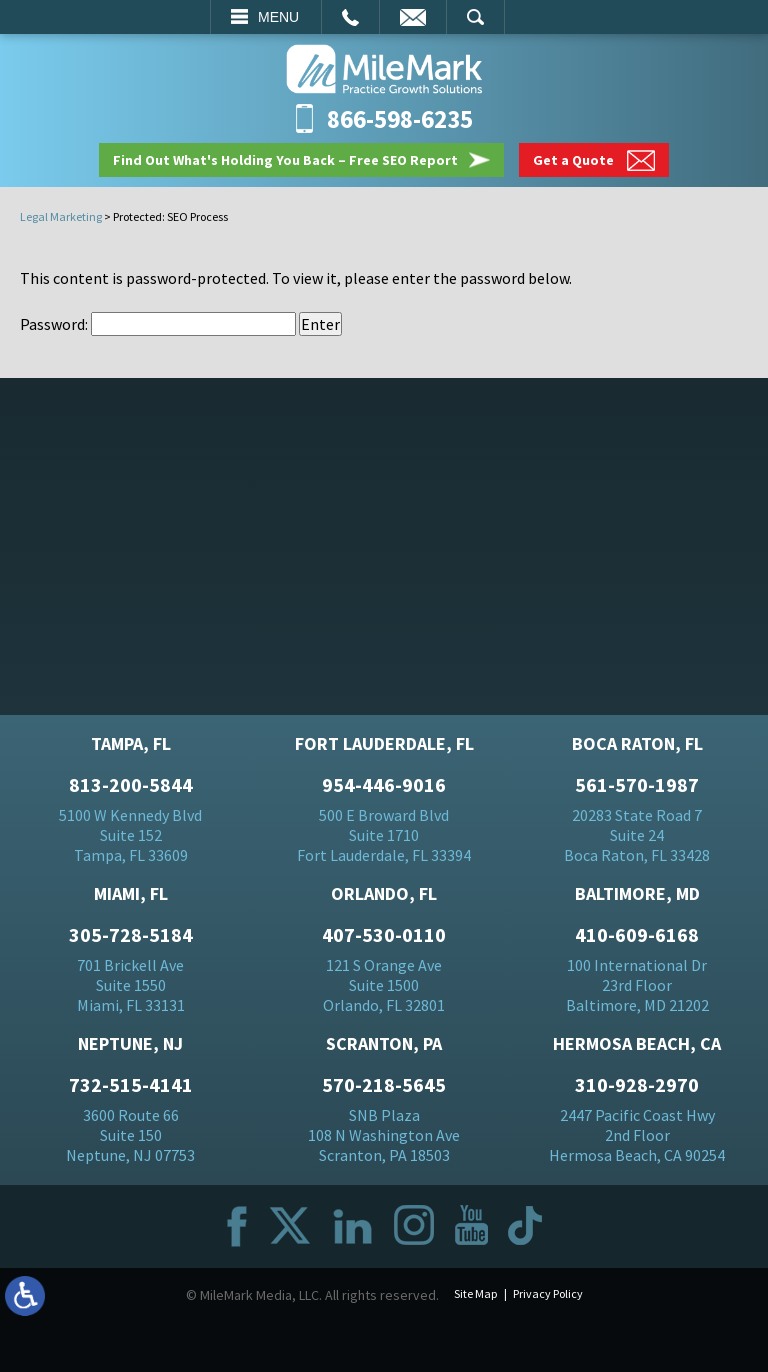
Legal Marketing (61, 216)
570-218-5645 (384, 1085)
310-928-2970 (637, 1085)
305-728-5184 (131, 935)
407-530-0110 (384, 935)
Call (350, 17)
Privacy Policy (548, 1293)
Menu (278, 17)
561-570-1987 (637, 785)
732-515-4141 (131, 1085)
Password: (158, 324)
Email (413, 17)
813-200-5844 (131, 785)
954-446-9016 (384, 785)
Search (475, 17)
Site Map (475, 1293)
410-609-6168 (637, 935)
